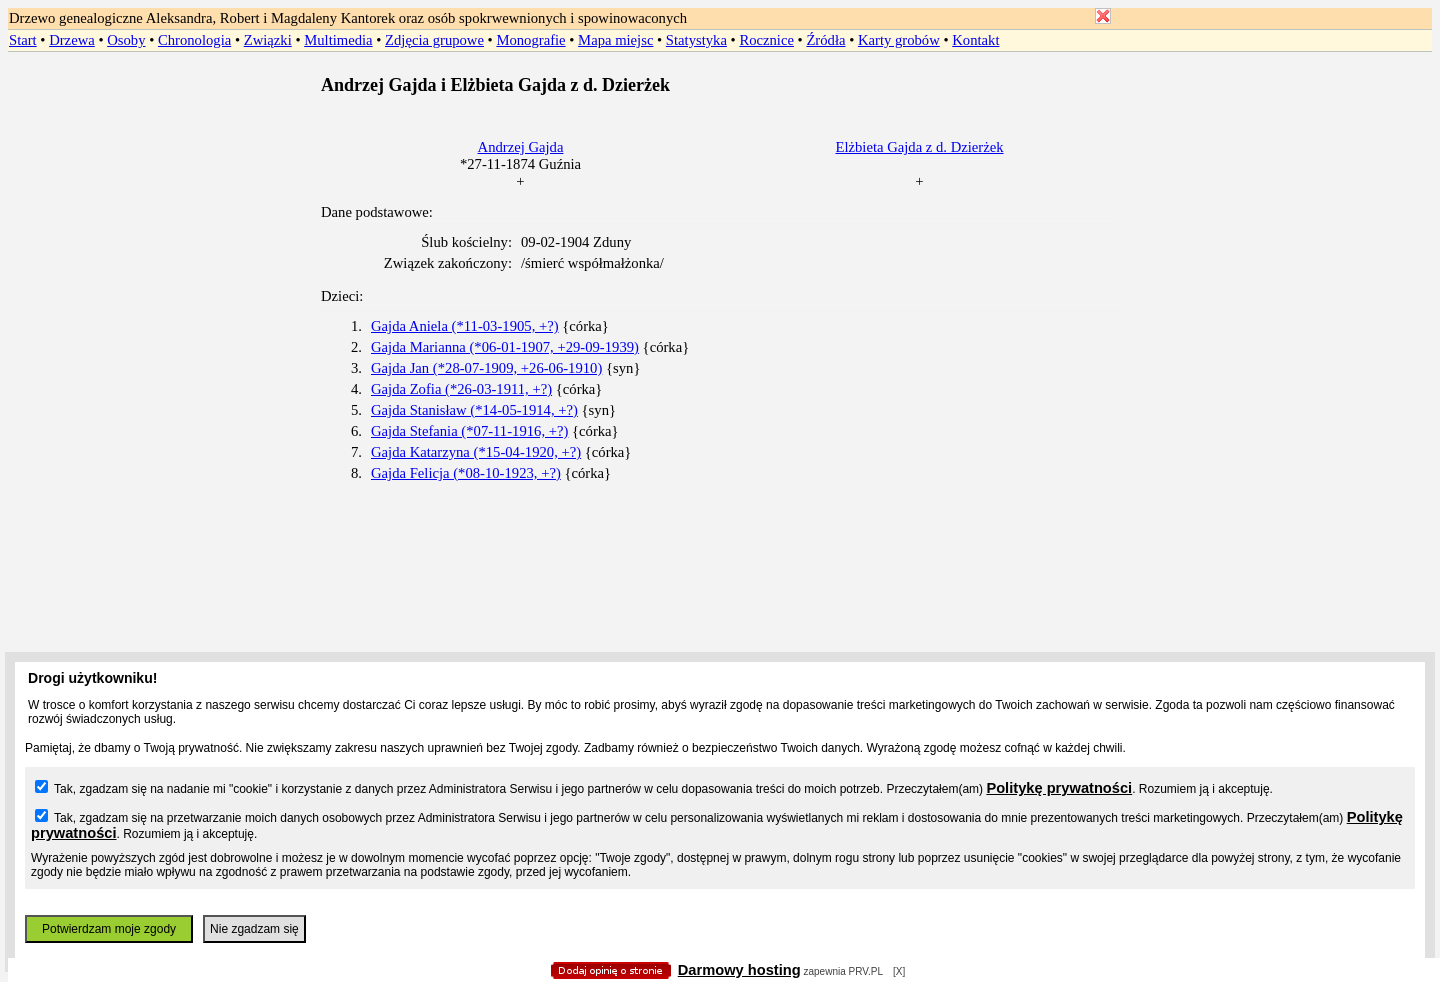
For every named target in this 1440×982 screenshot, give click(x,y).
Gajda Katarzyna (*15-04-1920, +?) (476, 452)
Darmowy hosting (739, 970)
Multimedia (338, 40)
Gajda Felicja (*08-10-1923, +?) (466, 473)
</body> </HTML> (720, 100)
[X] (899, 971)
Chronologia (194, 40)
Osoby (126, 40)
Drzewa (72, 40)
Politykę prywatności (1059, 788)
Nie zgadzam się (254, 929)
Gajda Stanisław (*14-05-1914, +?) (474, 410)
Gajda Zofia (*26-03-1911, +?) (461, 389)
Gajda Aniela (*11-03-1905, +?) (465, 326)
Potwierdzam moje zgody (109, 929)
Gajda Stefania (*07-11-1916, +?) (469, 431)
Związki (268, 40)
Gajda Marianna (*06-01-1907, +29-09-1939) (505, 347)
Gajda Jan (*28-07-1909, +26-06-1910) (486, 368)
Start (23, 40)
